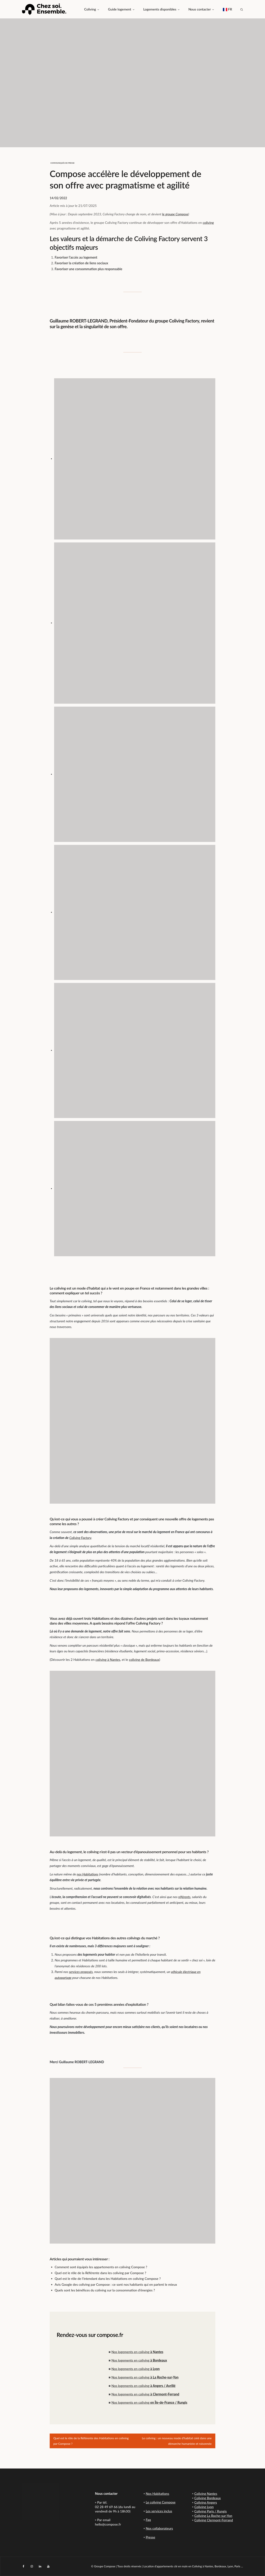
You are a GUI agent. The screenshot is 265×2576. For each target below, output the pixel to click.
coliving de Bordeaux (144, 1660)
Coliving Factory (80, 1538)
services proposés (81, 1972)
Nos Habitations (157, 2494)
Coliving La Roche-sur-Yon (213, 2516)
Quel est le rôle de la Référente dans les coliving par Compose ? (100, 2273)
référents (184, 1897)
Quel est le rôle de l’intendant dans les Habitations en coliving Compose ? (108, 2279)
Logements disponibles (161, 9)
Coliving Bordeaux (207, 2498)
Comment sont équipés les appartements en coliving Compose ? (101, 2267)
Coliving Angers (205, 2502)
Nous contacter (201, 9)
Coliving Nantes (205, 2494)
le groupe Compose (175, 214)
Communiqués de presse (62, 163)
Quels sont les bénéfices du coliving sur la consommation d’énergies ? (105, 2290)
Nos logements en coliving (137, 2352)
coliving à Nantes (108, 1660)
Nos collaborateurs (159, 2528)
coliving (208, 223)
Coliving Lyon (204, 2507)
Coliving (92, 9)
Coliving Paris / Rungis (210, 2511)
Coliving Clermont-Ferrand (213, 2520)
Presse (150, 2537)
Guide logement (121, 9)
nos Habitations (87, 1874)
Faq (148, 2520)
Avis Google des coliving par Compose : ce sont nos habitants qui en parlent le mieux (116, 2284)
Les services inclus (159, 2511)
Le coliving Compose (161, 2502)
